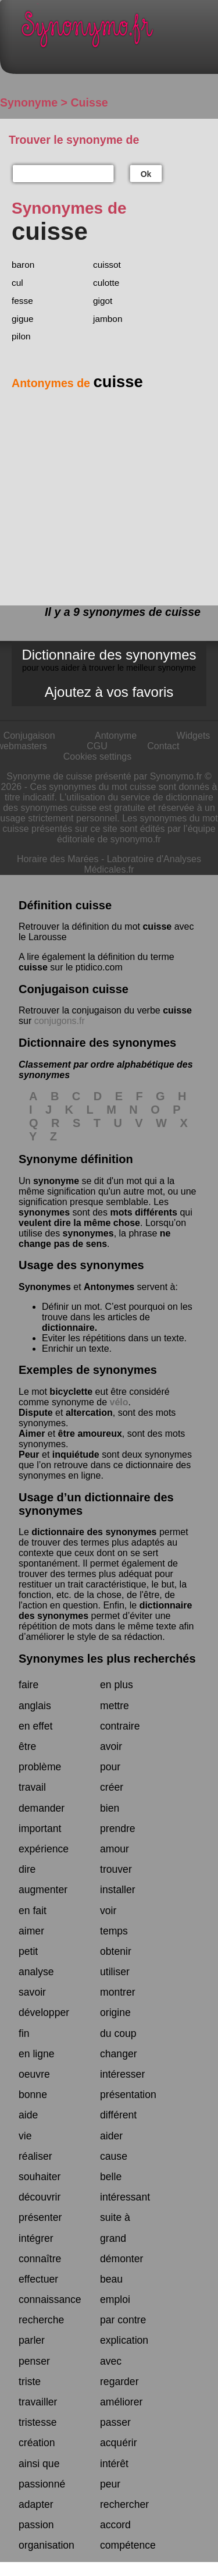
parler (32, 2340)
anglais (35, 1706)
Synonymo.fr (117, 32)
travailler (38, 2402)
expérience (44, 1849)
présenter (40, 2217)
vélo (119, 1402)
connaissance (50, 2299)
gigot (102, 301)
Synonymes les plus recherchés (107, 1658)
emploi (115, 2299)
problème (40, 1767)
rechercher (124, 2504)
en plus (116, 1685)
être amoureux (90, 1433)
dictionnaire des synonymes (93, 1532)
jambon (107, 319)
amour (114, 1849)
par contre (123, 2320)
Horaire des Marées (58, 859)
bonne (33, 2094)
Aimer (32, 1433)
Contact (163, 746)
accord (115, 2525)
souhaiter (39, 2176)
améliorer (121, 2402)
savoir (32, 1992)
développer (44, 2012)
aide (28, 2115)
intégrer (36, 2238)
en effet (35, 1726)
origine (115, 2012)
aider (111, 2136)
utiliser (115, 1972)
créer (111, 1787)
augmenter (43, 1889)
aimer (31, 1931)
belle (110, 2176)
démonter (121, 2259)
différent (118, 2115)
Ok (146, 174)
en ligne (37, 2054)
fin (24, 2033)
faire (28, 1685)
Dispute (36, 1413)
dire (27, 1869)
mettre (114, 1706)
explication (124, 2340)
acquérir (118, 2443)
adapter (36, 2504)
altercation (89, 1413)
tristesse (38, 2422)
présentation (128, 2094)
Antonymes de (77, 383)
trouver (116, 1869)
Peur (29, 1454)
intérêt (114, 2463)
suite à (115, 2217)
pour (110, 1767)
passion (36, 2525)
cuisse (156, 926)
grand (113, 2238)
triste (30, 2381)
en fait (33, 1910)
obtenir (115, 1951)
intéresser (122, 2074)
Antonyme (116, 735)
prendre (117, 1828)
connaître (40, 2259)
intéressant (125, 2197)
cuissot (107, 265)
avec (110, 2361)
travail (32, 1787)
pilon (21, 336)
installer (117, 1889)
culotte (106, 283)
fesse (22, 301)
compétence (128, 2545)
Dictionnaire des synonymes (109, 659)
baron (23, 265)
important (40, 1828)
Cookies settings (97, 756)
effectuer (38, 2279)
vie (25, 2136)
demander (42, 1808)
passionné (42, 2484)
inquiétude (75, 1454)
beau (111, 2279)
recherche (41, 2320)
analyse (36, 1972)
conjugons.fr (59, 1021)
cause (113, 2156)
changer (118, 2054)
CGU (97, 746)
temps (114, 1931)
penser (34, 2361)
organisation (46, 2545)
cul (17, 283)
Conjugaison (29, 735)
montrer (117, 1992)
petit (28, 1951)
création (37, 2443)
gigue (23, 319)
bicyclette (70, 1392)
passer (115, 2422)
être (27, 1746)
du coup (118, 2033)
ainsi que (39, 2463)
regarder (119, 2381)
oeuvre (34, 2074)
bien (109, 1808)
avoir (111, 1746)
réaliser (35, 2156)
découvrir (39, 2197)
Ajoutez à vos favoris (109, 692)
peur (110, 2484)
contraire (120, 1726)
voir (108, 1910)
